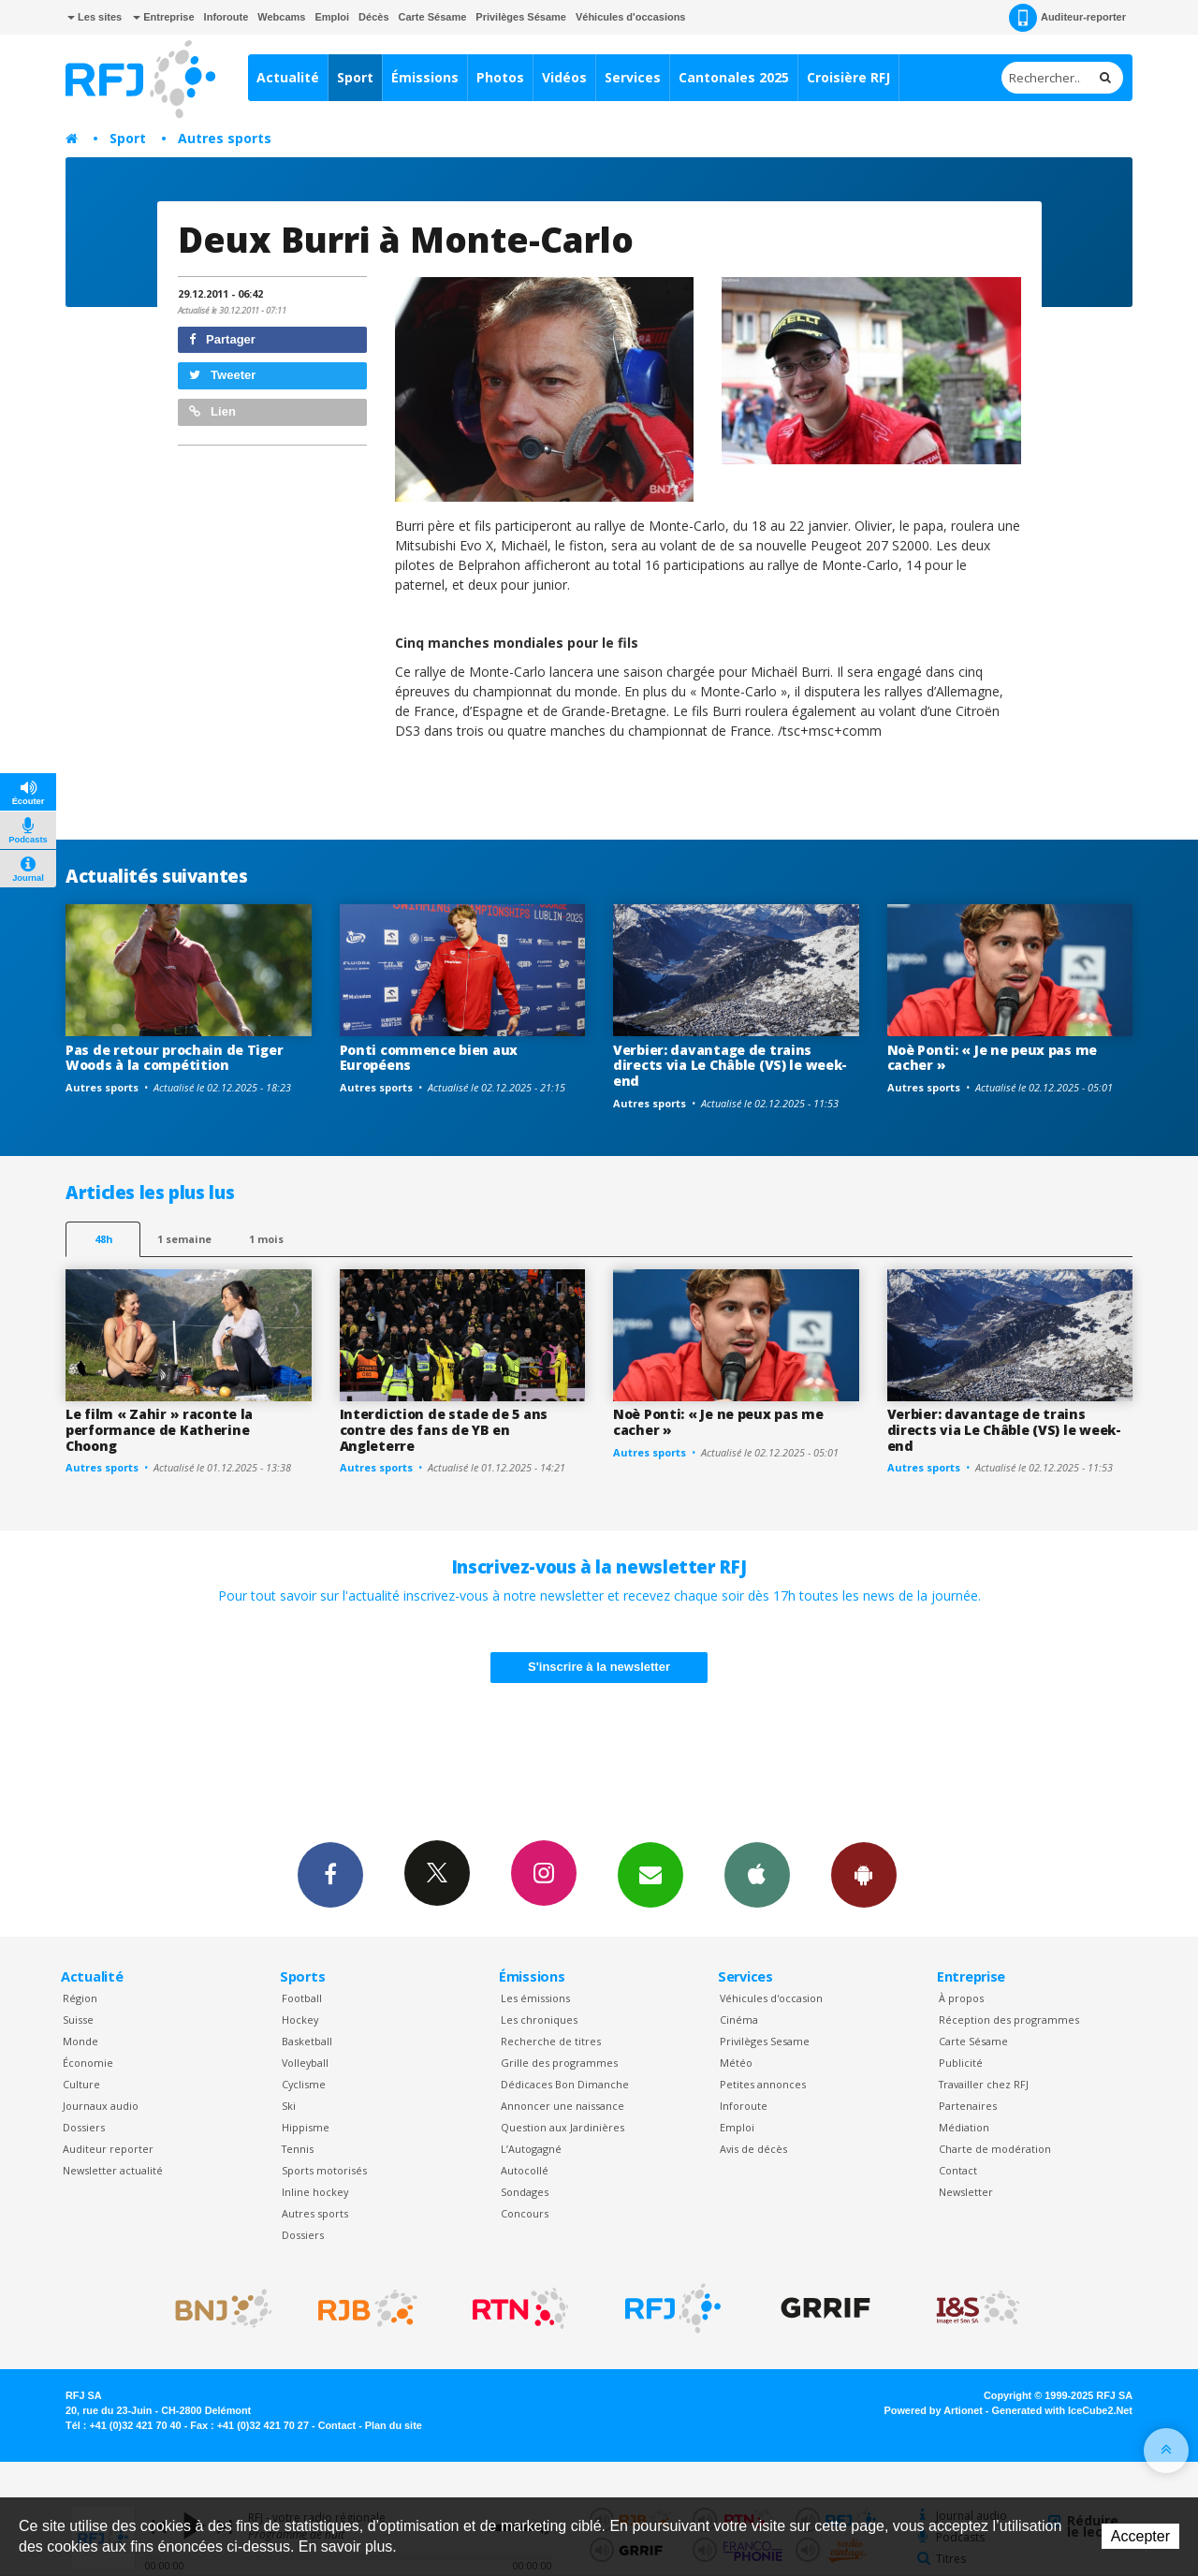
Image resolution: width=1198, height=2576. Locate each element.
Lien (212, 411)
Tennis (298, 2149)
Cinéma (739, 2019)
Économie (88, 2062)
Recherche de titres (551, 2041)
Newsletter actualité (113, 2170)
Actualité (287, 77)
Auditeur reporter (108, 2149)
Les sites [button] (94, 16)
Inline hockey (315, 2192)
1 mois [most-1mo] (266, 1239)
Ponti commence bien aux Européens (429, 1058)
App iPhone (757, 1874)
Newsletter (966, 2192)
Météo (736, 2062)
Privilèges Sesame (765, 2041)
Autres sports (224, 138)
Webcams (281, 16)
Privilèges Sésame (520, 16)
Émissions (425, 77)
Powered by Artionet (933, 2410)
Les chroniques (539, 2019)
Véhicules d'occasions (631, 16)
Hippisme (305, 2127)
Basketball (307, 2041)
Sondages (524, 2192)
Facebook (330, 1874)
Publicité (961, 2062)
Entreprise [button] (163, 16)
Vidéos (564, 77)
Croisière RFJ (848, 77)
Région (80, 1998)
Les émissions (535, 1998)
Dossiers (84, 2127)
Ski (289, 2106)
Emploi (331, 16)
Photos (500, 77)
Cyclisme (304, 2084)
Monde (80, 2041)
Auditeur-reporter (1067, 18)
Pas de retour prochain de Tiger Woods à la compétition (174, 1058)
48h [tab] (103, 1239)
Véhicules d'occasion (771, 1998)
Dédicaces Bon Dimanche (565, 2084)
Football (302, 1998)
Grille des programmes (559, 2062)
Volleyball (305, 2062)
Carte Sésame (433, 16)
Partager (222, 339)
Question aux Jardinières (562, 2127)
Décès (373, 16)
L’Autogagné (531, 2149)
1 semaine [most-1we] (184, 1239)
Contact (958, 2170)
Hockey (300, 2019)
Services (633, 77)
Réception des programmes (1009, 2019)
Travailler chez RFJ (984, 2084)
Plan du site (393, 2425)
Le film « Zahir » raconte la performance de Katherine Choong (159, 1430)
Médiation (964, 2127)
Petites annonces (763, 2084)
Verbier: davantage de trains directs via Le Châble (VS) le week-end (730, 1065)
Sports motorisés (324, 2170)
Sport (355, 77)
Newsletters (650, 1874)
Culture (81, 2084)
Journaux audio (101, 2106)
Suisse (78, 2019)
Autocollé (524, 2170)
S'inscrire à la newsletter (599, 1667)
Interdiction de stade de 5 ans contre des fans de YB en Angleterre (444, 1430)
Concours (524, 2213)
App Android (864, 1874)
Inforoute (226, 16)
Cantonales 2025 (734, 77)
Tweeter (222, 375)
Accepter (1140, 2536)
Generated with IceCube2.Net (1062, 2410)
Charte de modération (995, 2149)
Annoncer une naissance (562, 2106)
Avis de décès (753, 2149)
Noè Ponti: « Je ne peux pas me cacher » (992, 1058)
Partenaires (968, 2106)
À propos (961, 1998)
